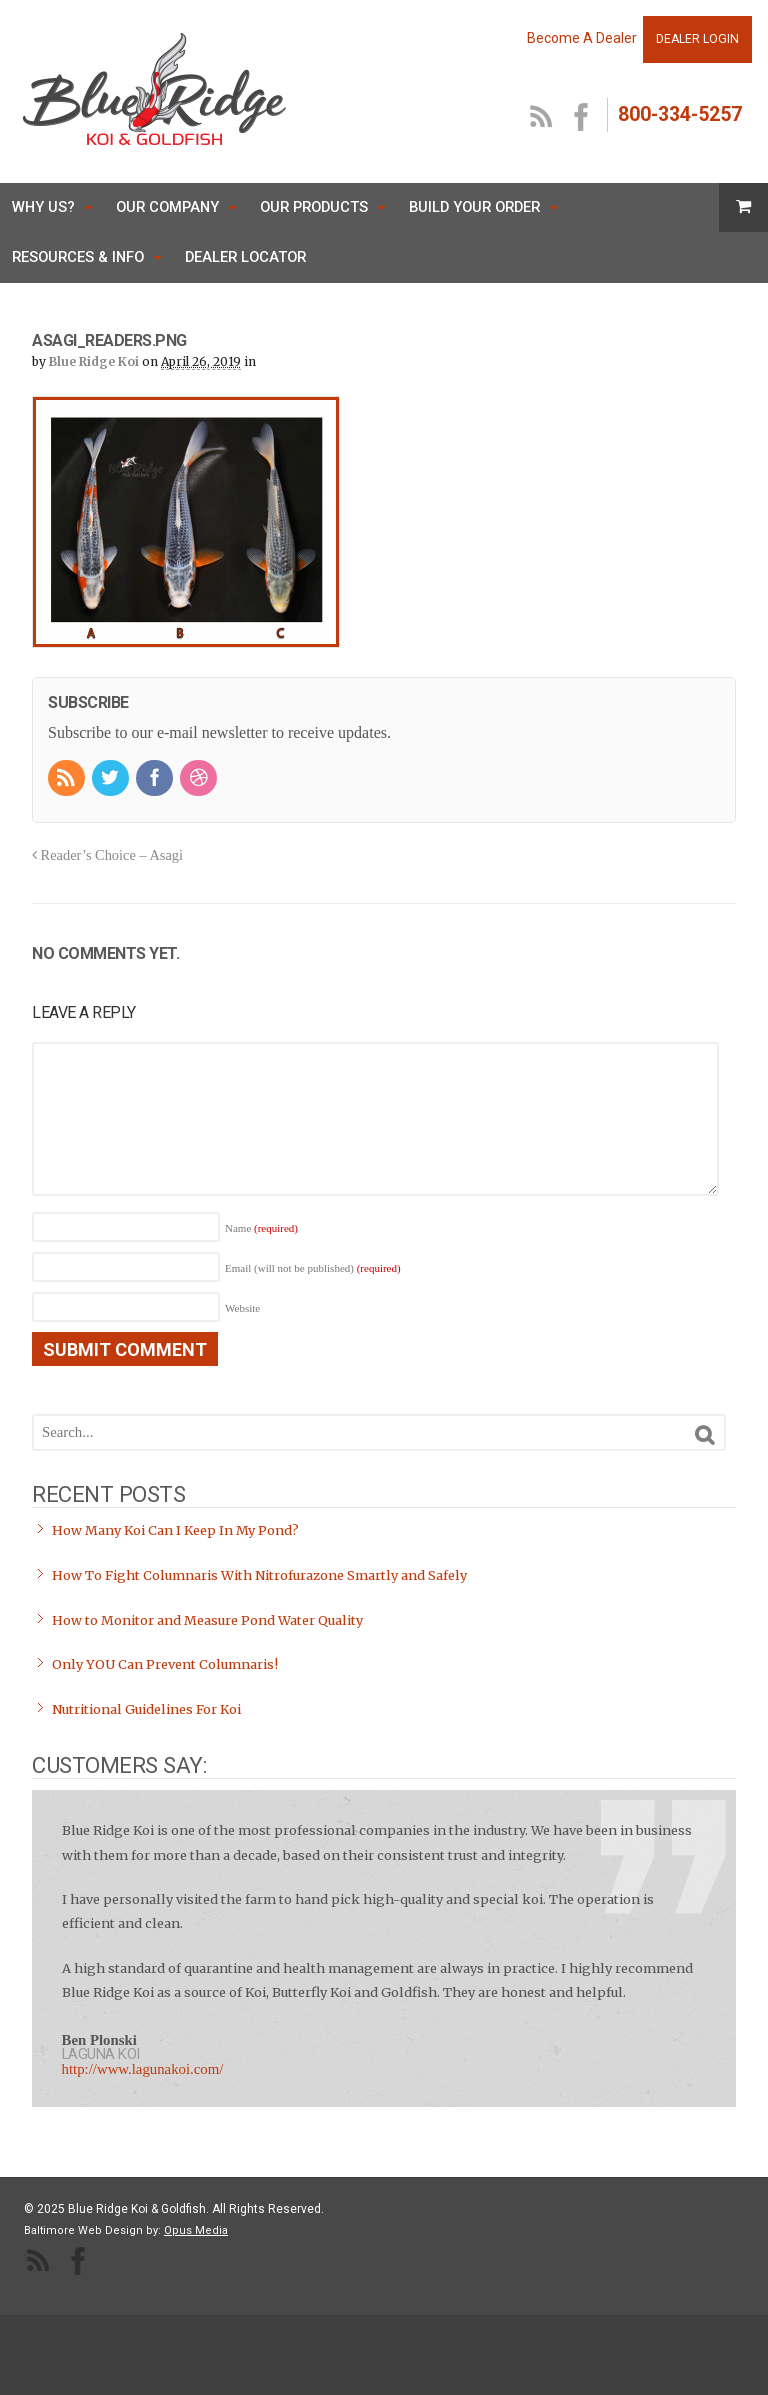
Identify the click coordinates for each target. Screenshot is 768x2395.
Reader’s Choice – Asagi (107, 855)
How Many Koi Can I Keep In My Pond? (175, 1530)
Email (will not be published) (313, 1268)
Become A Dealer (582, 38)
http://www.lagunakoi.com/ (143, 2069)
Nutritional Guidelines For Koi (146, 1709)
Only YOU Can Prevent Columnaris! (165, 1664)
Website (242, 1308)
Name (261, 1228)
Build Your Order (474, 207)
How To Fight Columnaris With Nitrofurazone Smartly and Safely (259, 1575)
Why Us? (43, 207)
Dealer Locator (245, 257)
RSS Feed (542, 118)
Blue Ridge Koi (94, 361)
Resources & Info (78, 257)
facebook (582, 118)
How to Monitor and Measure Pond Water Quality (207, 1620)
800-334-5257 (680, 114)
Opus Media (196, 2230)
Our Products (314, 207)
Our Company (167, 207)
